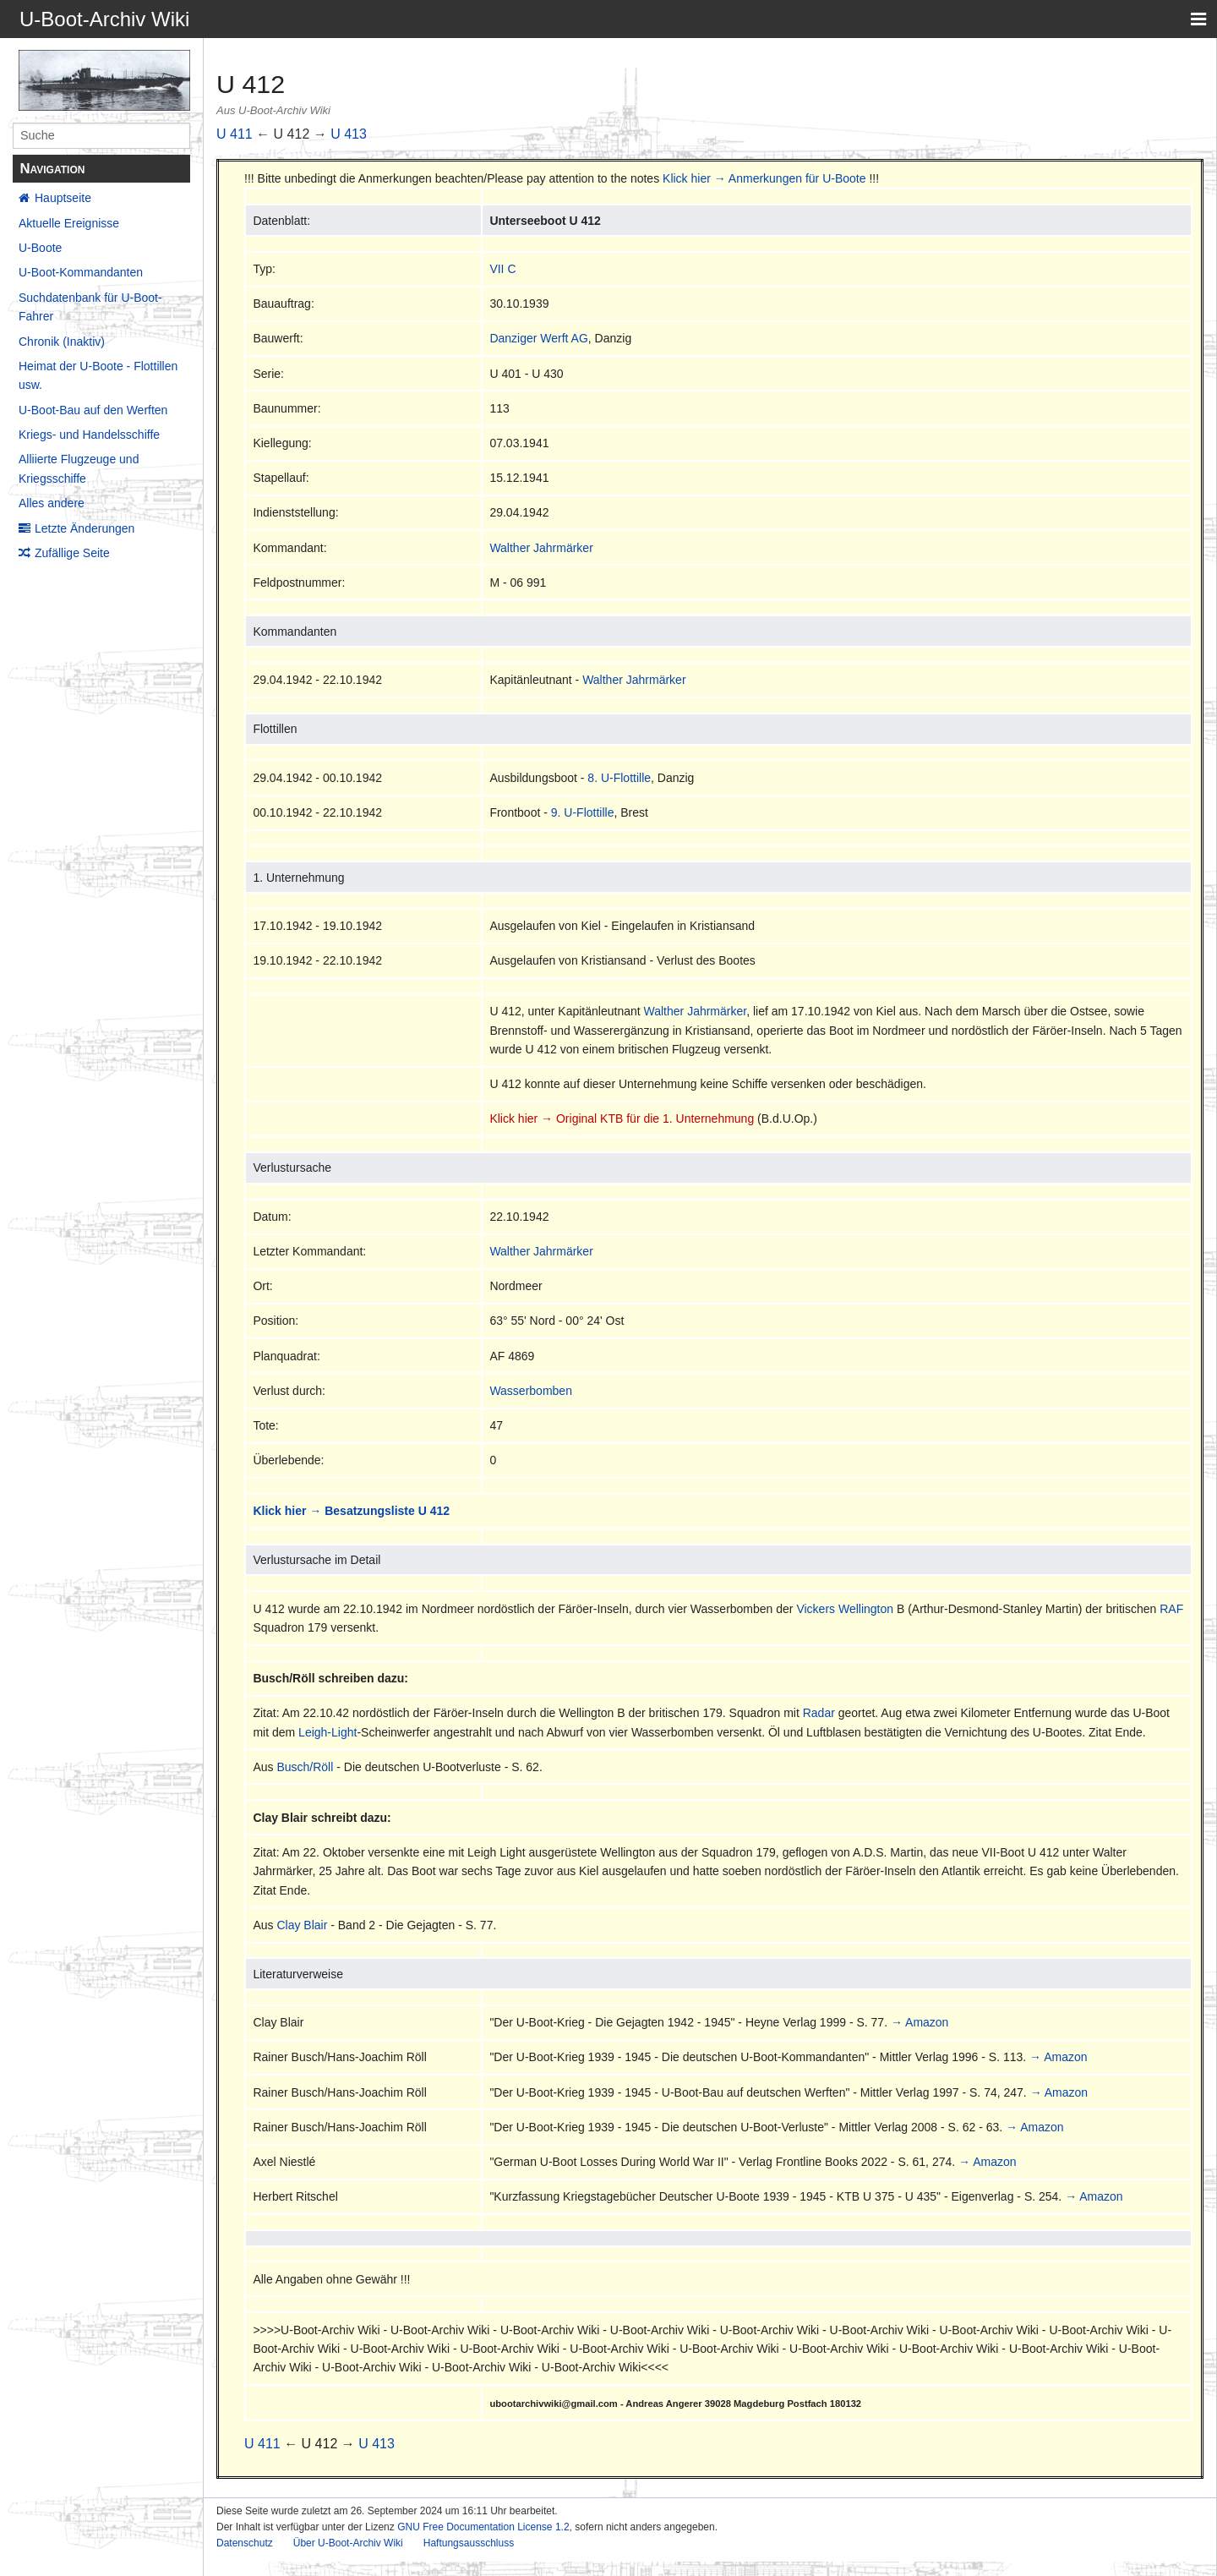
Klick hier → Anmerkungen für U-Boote (764, 178)
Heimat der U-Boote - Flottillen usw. (98, 375)
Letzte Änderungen (84, 528)
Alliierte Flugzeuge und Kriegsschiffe (79, 468)
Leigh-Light (327, 1732)
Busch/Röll (304, 1767)
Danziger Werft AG (538, 338)
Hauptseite (63, 198)
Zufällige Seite (72, 553)
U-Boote (40, 247)
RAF (1171, 1609)
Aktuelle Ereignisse (69, 223)
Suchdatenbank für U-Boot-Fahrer (90, 307)
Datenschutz (244, 2543)
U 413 (348, 134)
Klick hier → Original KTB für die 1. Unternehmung (621, 1118)
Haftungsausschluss (468, 2543)
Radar (819, 1713)
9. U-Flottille (582, 812)
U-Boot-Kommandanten (81, 272)
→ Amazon (919, 2022)
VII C (502, 269)
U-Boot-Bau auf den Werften (93, 410)
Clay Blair (301, 1925)
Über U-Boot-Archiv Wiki (348, 2543)
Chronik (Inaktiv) (62, 341)
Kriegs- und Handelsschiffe (89, 434)
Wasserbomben (530, 1390)
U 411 (234, 134)
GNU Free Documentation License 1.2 (483, 2527)
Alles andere (52, 503)
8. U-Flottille (619, 778)
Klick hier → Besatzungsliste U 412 (351, 1511)
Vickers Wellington (844, 1609)
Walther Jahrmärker (540, 548)
